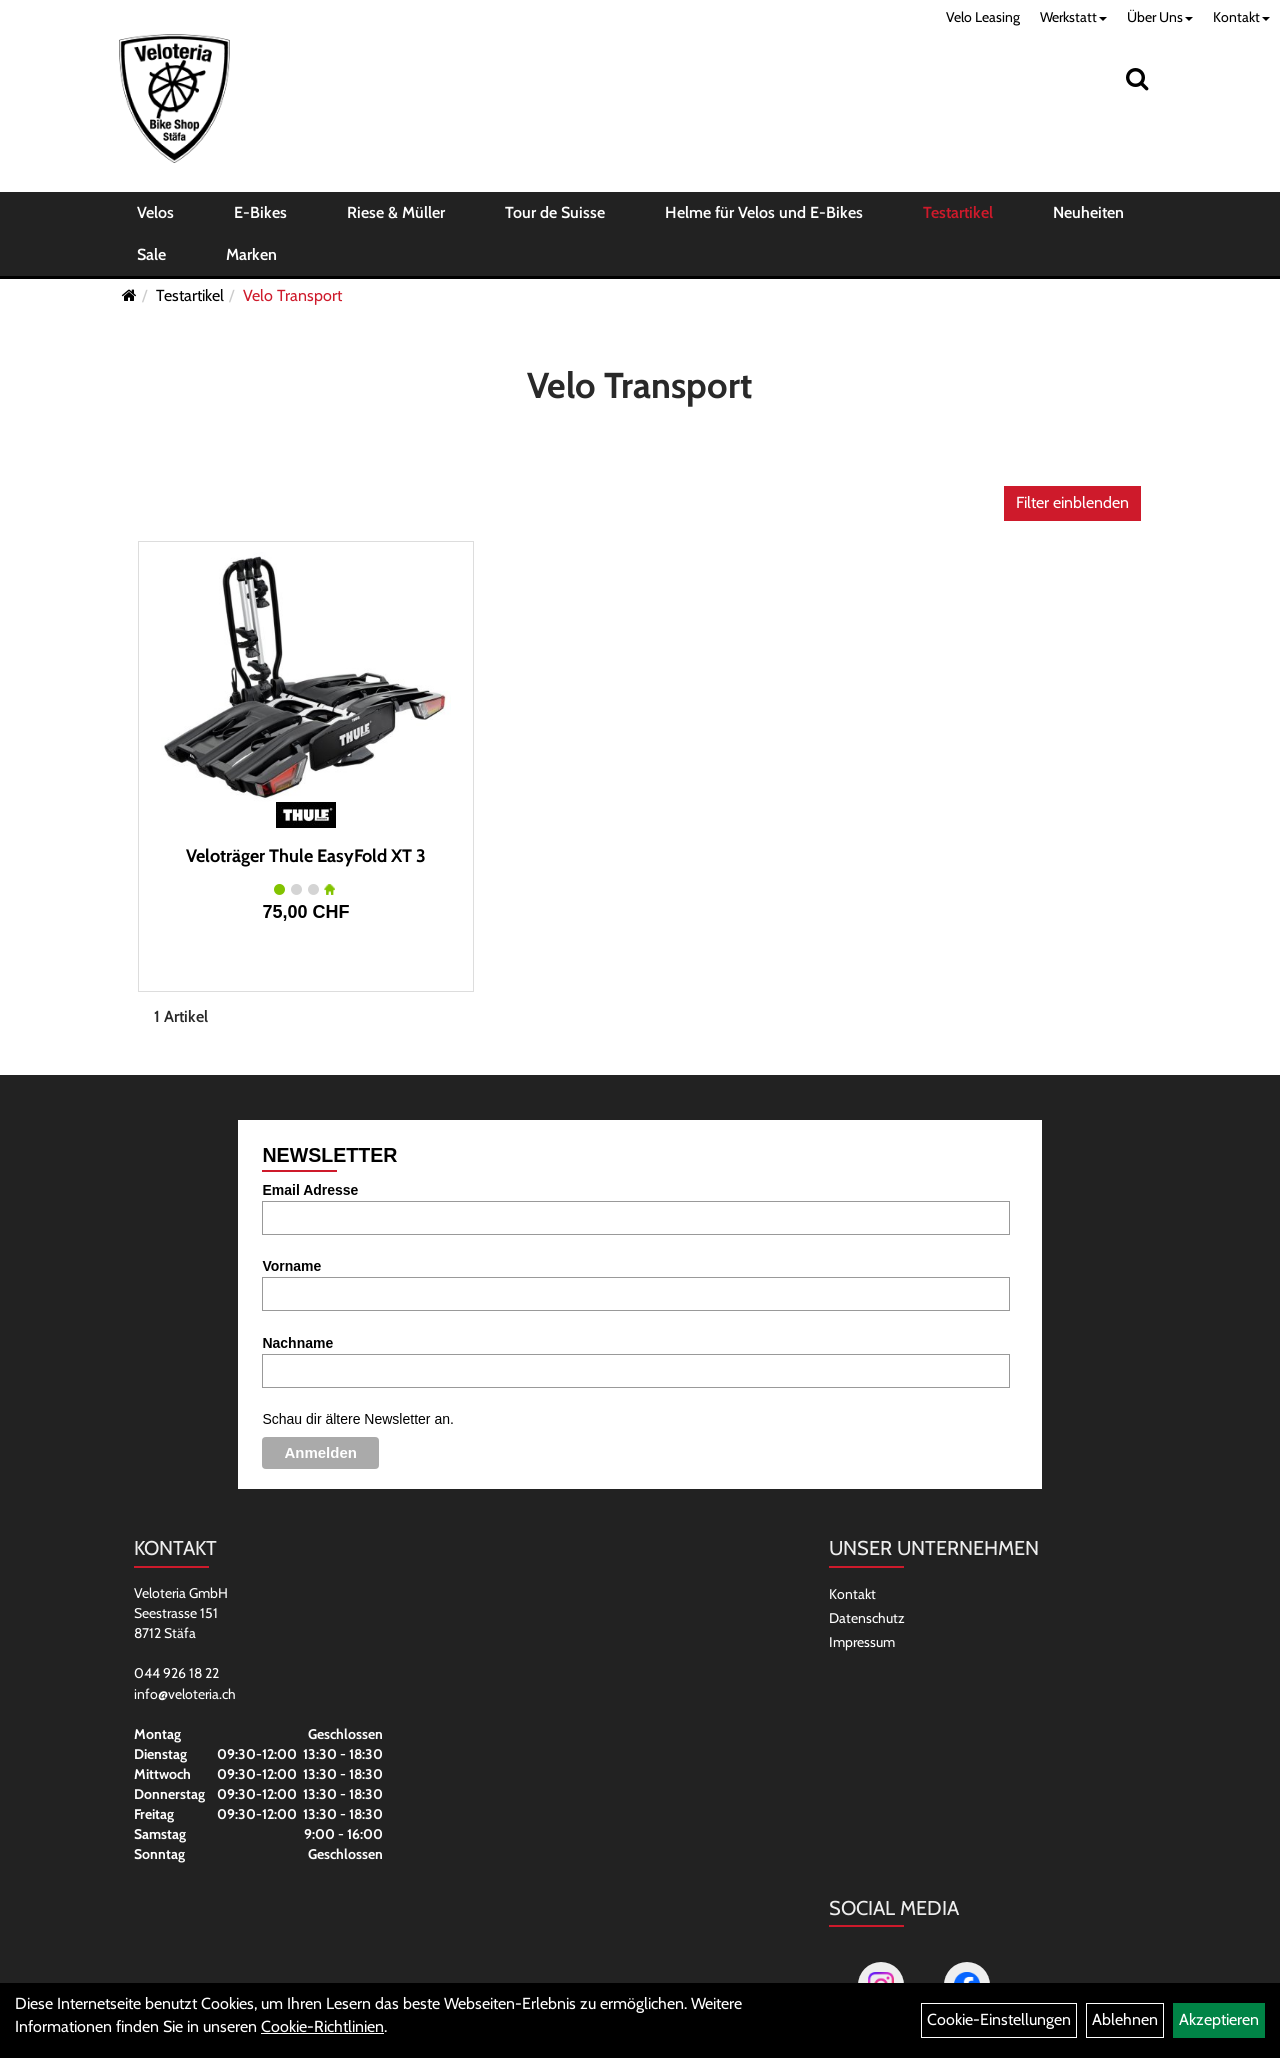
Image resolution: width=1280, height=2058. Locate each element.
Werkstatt (1073, 17)
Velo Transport (292, 295)
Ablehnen (1125, 2019)
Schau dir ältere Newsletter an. (357, 1419)
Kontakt (1241, 17)
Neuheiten (1088, 212)
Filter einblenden (1072, 502)
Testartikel (958, 212)
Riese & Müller (396, 212)
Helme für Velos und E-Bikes (764, 212)
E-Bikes (260, 212)
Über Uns (1160, 17)
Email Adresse (310, 1190)
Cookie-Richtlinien (322, 2026)
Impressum (862, 1642)
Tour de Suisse (555, 212)
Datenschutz (867, 1618)
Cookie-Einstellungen (999, 2019)
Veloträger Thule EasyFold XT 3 (306, 856)
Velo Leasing (983, 17)
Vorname (291, 1266)
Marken (251, 254)
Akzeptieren (1219, 2019)
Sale (151, 254)
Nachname (297, 1343)
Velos (155, 212)
